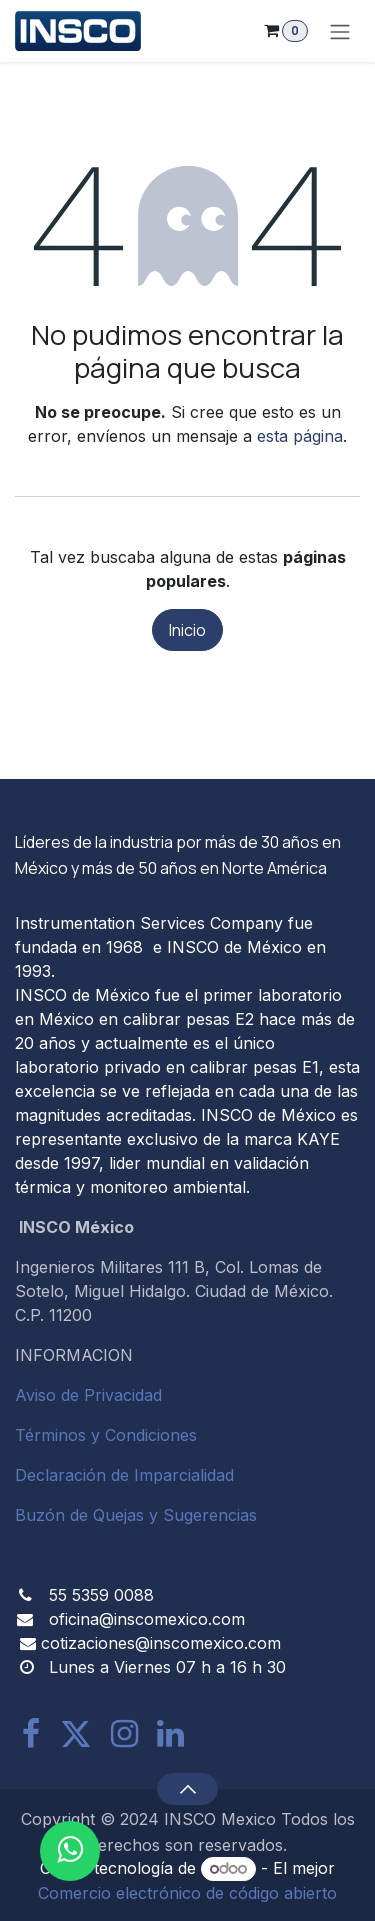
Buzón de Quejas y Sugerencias (136, 1515)
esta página (300, 436)
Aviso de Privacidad (88, 1395)
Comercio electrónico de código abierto (187, 1893)
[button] (187, 1789)
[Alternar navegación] (340, 31)
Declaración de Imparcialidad (124, 1475)
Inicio (187, 630)
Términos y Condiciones (106, 1435)
